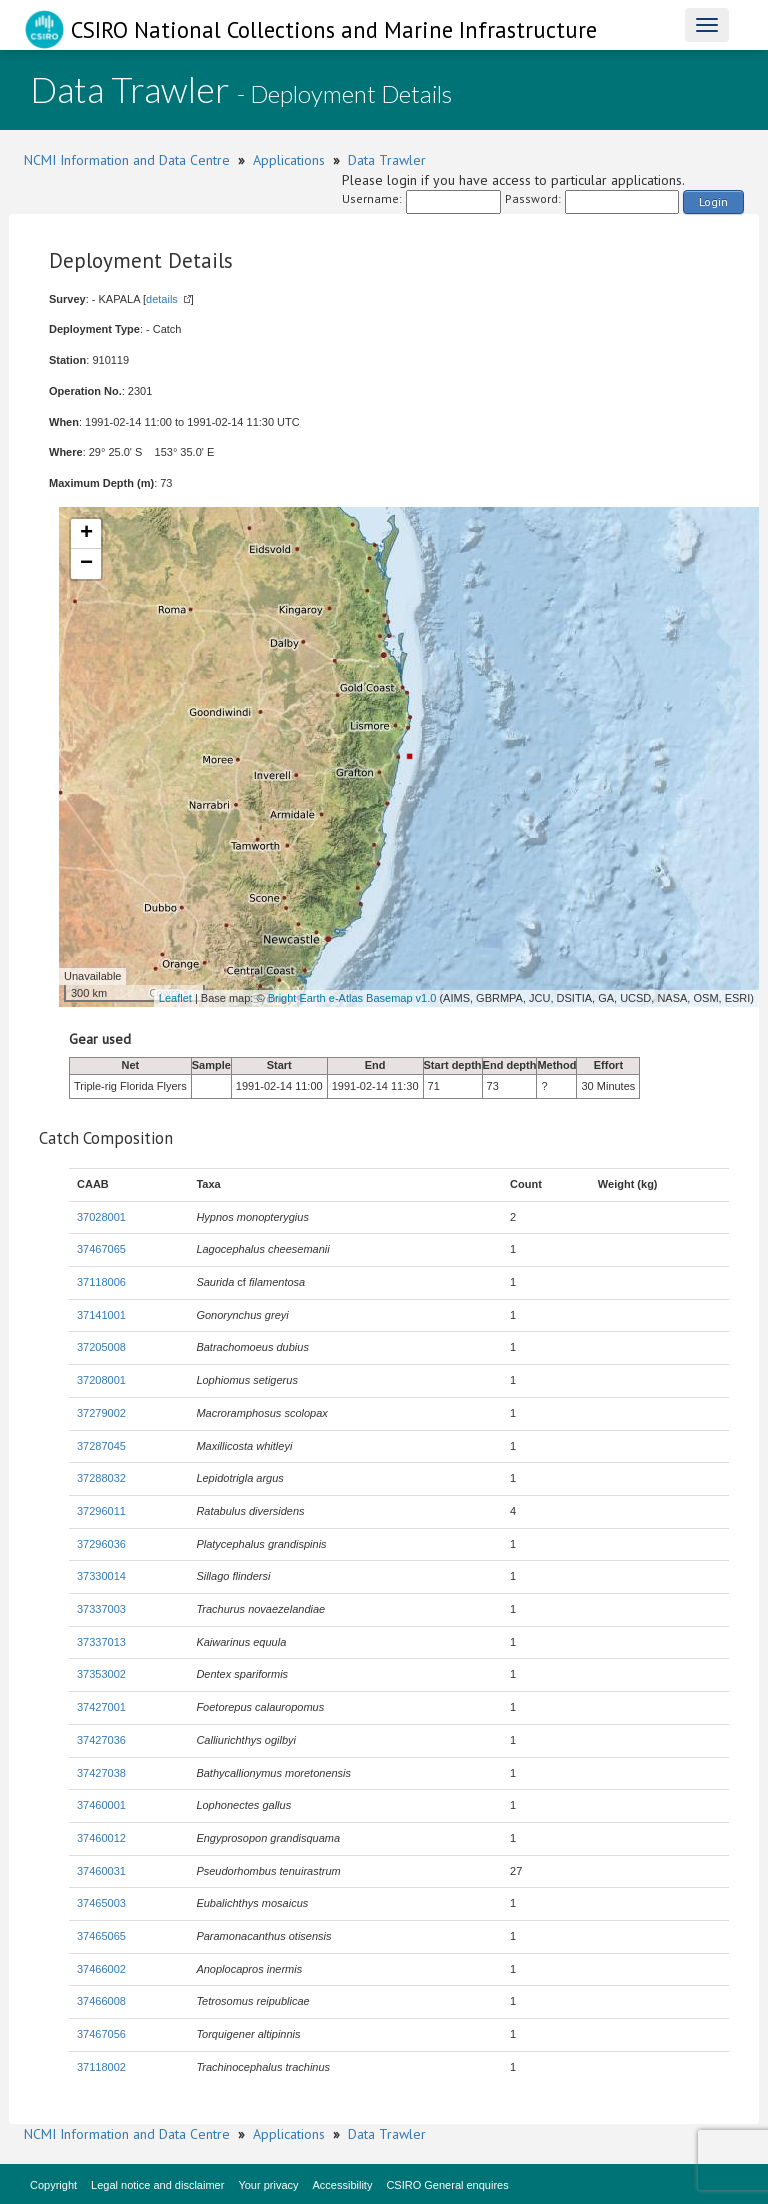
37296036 (101, 1544)
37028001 (101, 1217)
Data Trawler (387, 160)
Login (713, 201)
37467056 (101, 2034)
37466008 (101, 2001)
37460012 (101, 1838)
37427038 (101, 1773)
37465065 (101, 1936)
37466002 (101, 1969)
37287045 (101, 1446)
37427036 (101, 1740)
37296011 (101, 1511)
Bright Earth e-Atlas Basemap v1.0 (352, 998)
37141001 (101, 1315)
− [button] (86, 564)
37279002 (101, 1413)
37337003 (101, 1609)
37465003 (101, 1903)
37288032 (101, 1478)
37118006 (101, 1282)
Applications (289, 160)
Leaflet (175, 998)
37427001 (101, 1707)
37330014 (101, 1576)
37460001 (101, 1805)
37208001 (101, 1380)
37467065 (101, 1249)
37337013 (101, 1642)
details (162, 299)
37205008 (101, 1347)
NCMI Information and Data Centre (127, 160)
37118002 (101, 2067)
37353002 (101, 1674)
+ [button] (86, 534)
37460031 (101, 1871)
